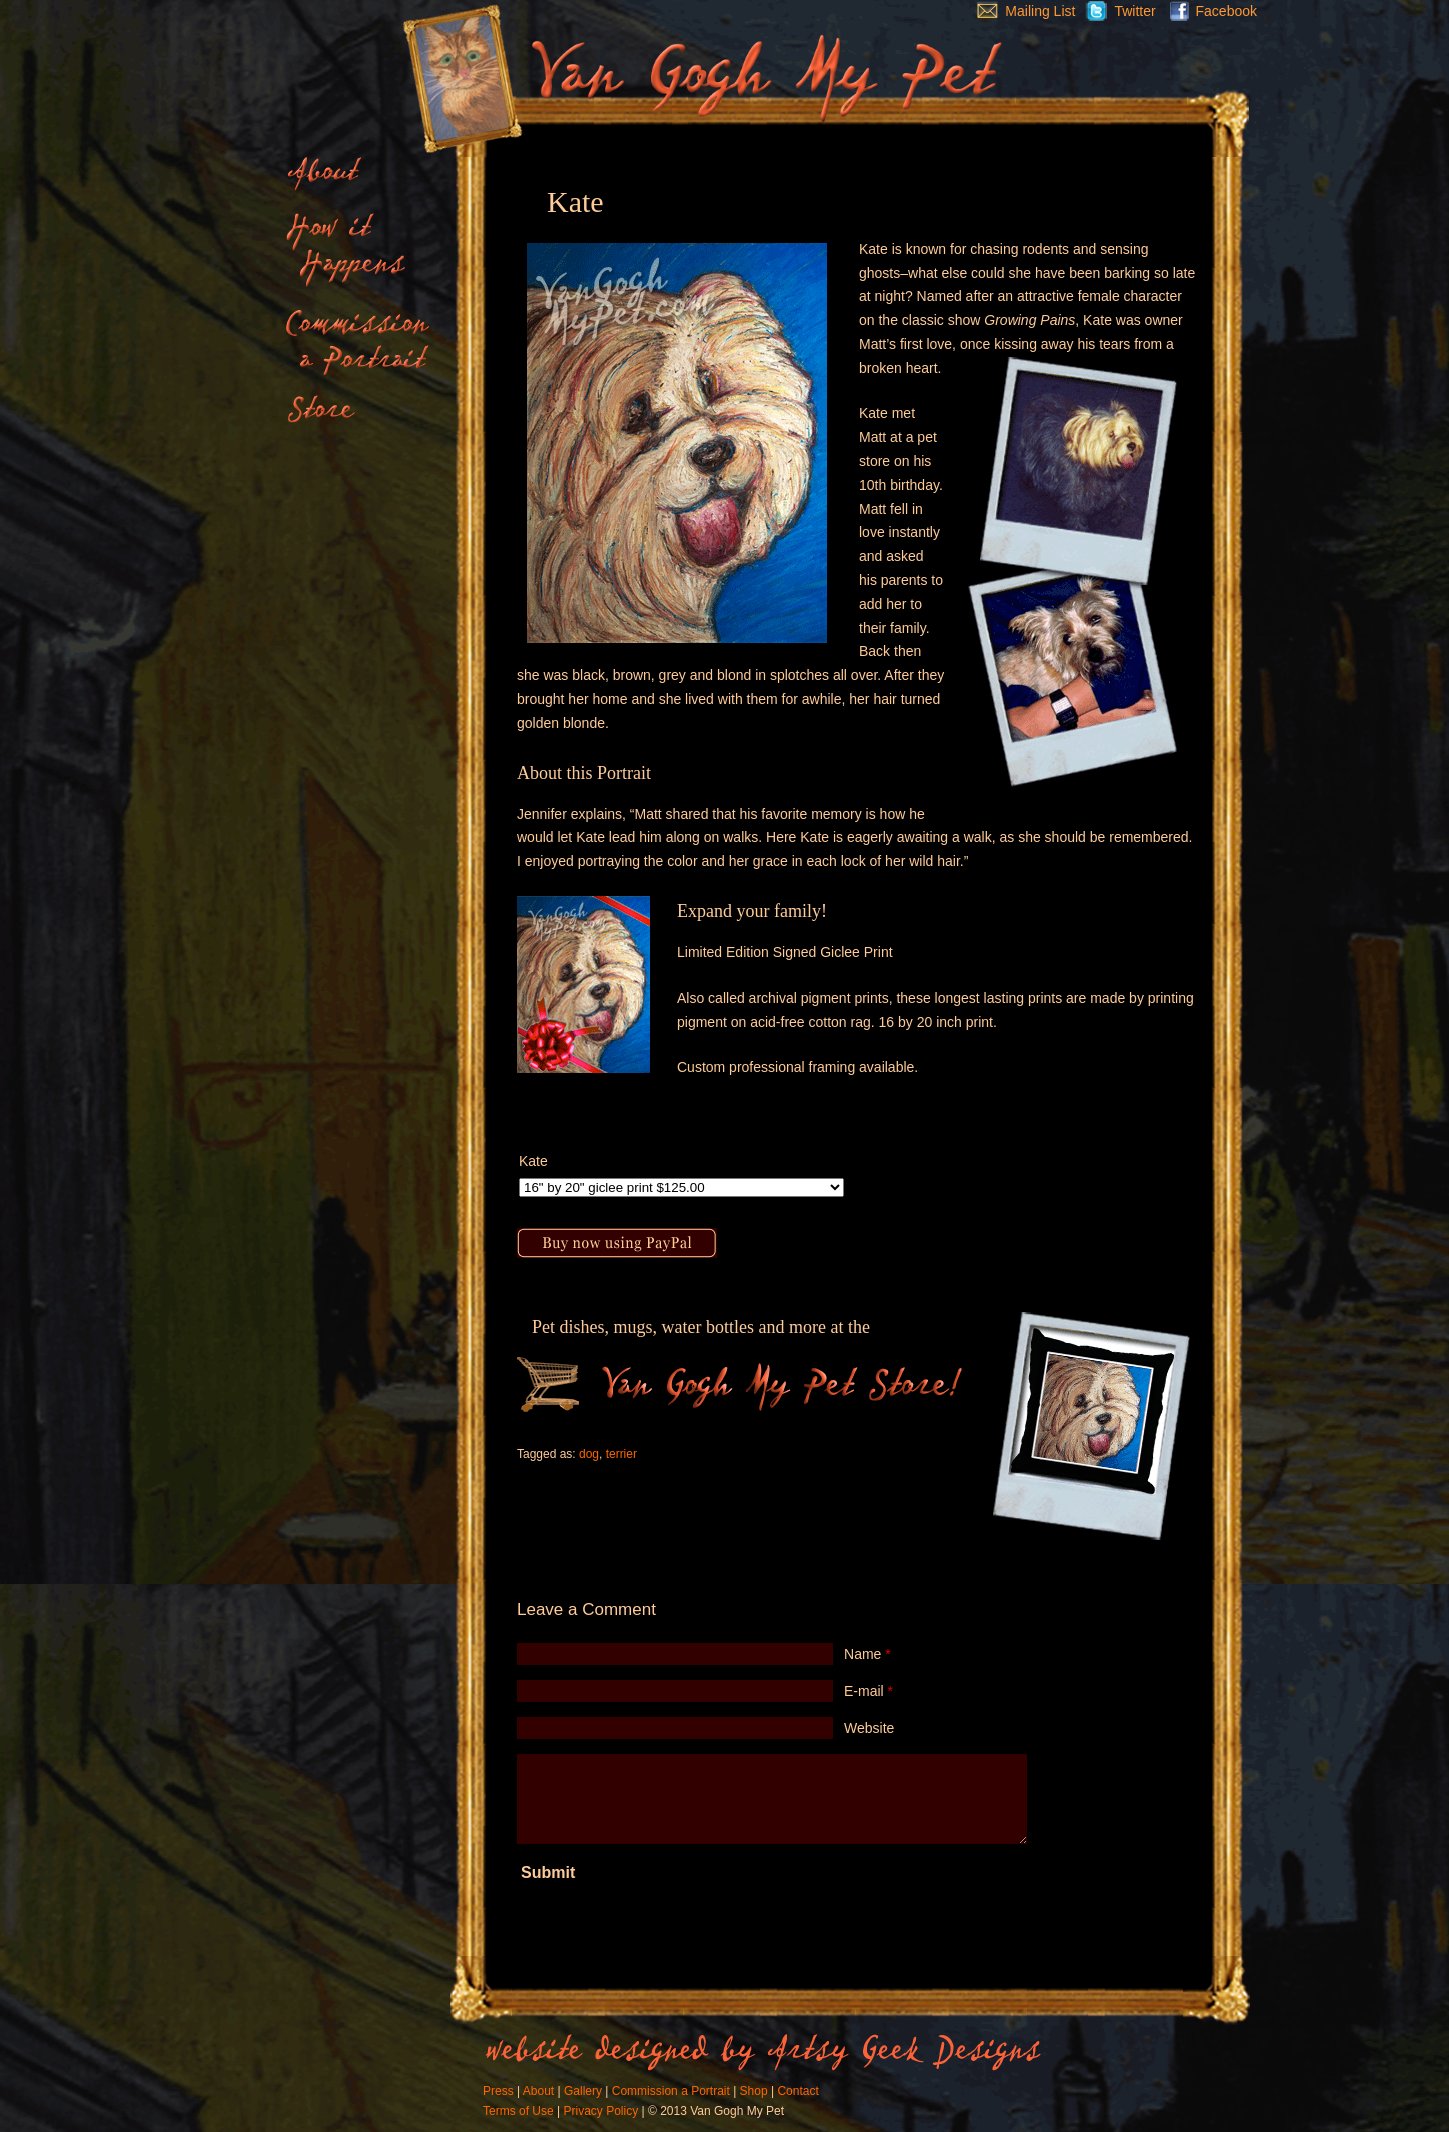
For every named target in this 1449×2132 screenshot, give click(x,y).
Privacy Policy (600, 2111)
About (538, 2091)
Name (867, 1654)
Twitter (1115, 11)
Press (498, 2091)
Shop (754, 2091)
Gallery (583, 2091)
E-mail (868, 1691)
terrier (621, 1454)
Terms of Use (518, 2111)
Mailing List (1021, 11)
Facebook (1208, 11)
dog (589, 1454)
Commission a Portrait (671, 2091)
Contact (797, 2091)
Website (869, 1728)
